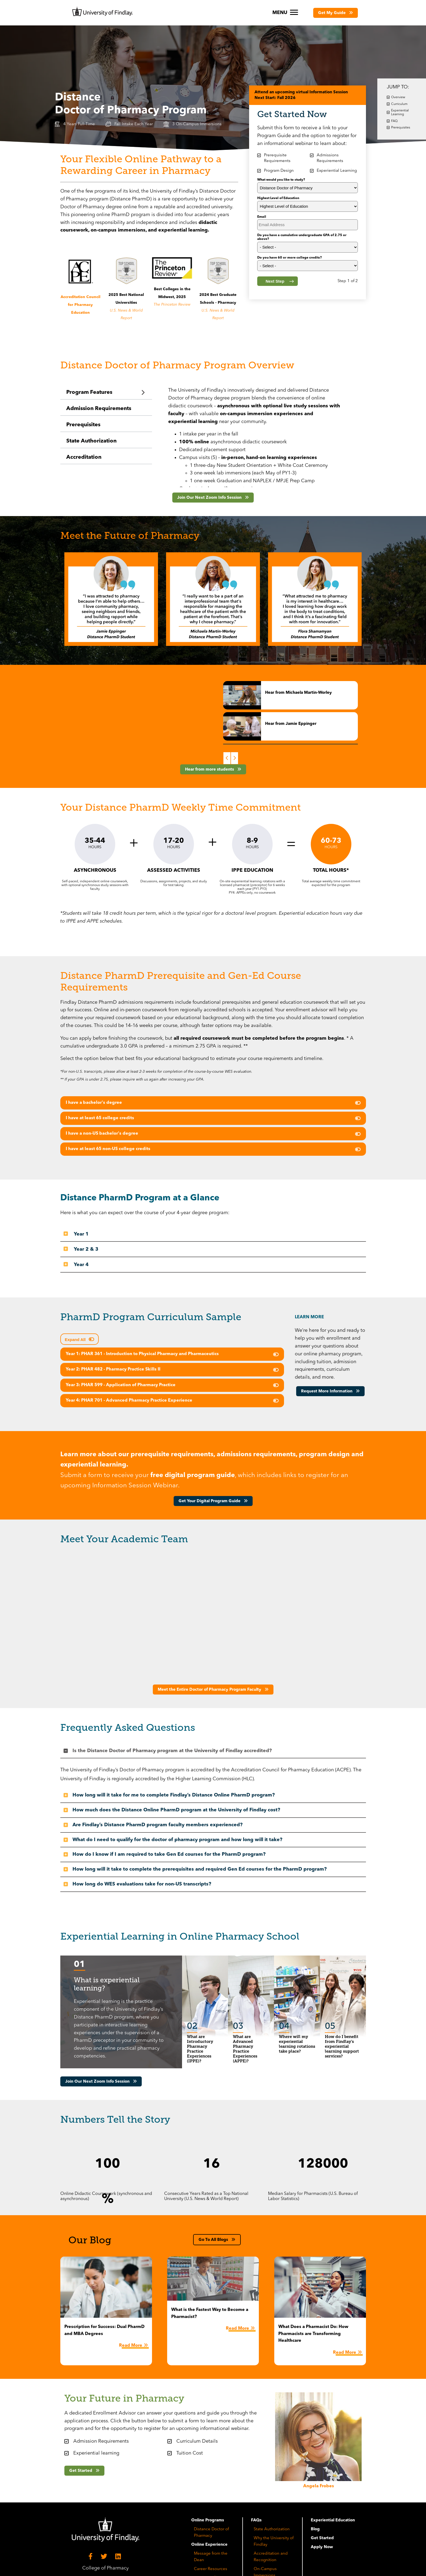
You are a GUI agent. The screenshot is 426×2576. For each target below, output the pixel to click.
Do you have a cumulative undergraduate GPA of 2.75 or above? (301, 237)
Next (234, 758)
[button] (335, 13)
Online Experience (209, 2545)
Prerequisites (83, 425)
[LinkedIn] (119, 2556)
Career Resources (210, 2569)
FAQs (256, 2520)
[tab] (106, 392)
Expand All (76, 1339)
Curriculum (399, 104)
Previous (226, 758)
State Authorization (91, 441)
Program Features (89, 392)
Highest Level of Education (278, 198)
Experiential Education (333, 2520)
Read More (130, 2345)
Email (261, 217)
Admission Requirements (98, 408)
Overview (398, 97)
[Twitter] (105, 2556)
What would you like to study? (281, 179)
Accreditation (83, 457)
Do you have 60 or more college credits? (289, 257)
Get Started (322, 2538)
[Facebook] (91, 2556)
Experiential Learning (400, 112)
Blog (315, 2529)
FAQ (394, 121)
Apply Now (322, 2547)
